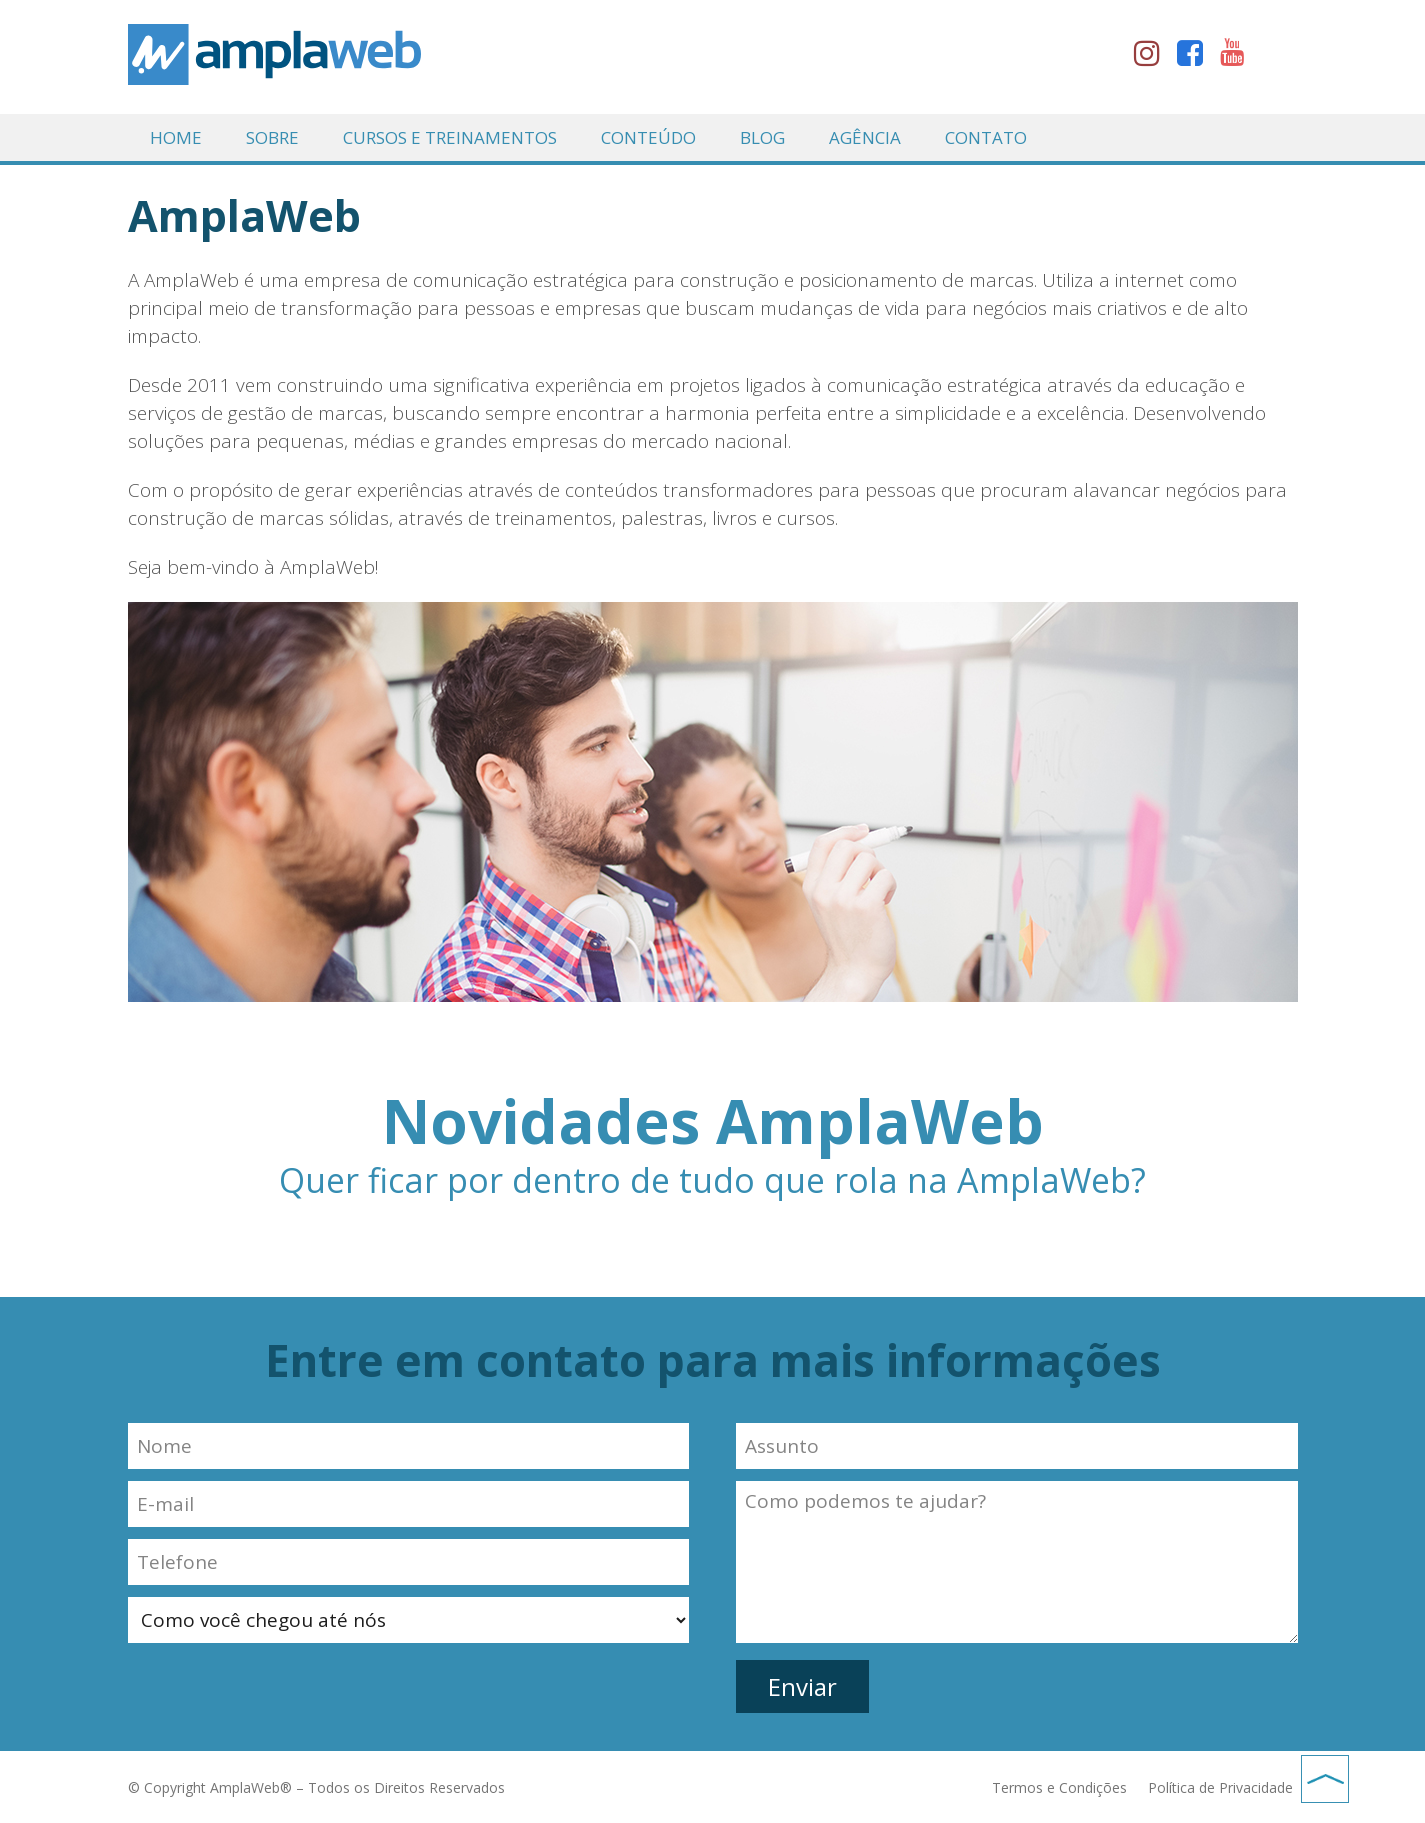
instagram (1153, 57)
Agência (865, 137)
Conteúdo (648, 137)
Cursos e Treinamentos (450, 137)
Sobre (272, 137)
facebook (1196, 57)
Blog (762, 137)
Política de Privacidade (1220, 1787)
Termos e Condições (1059, 1787)
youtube (1239, 57)
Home (176, 137)
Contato (986, 137)
